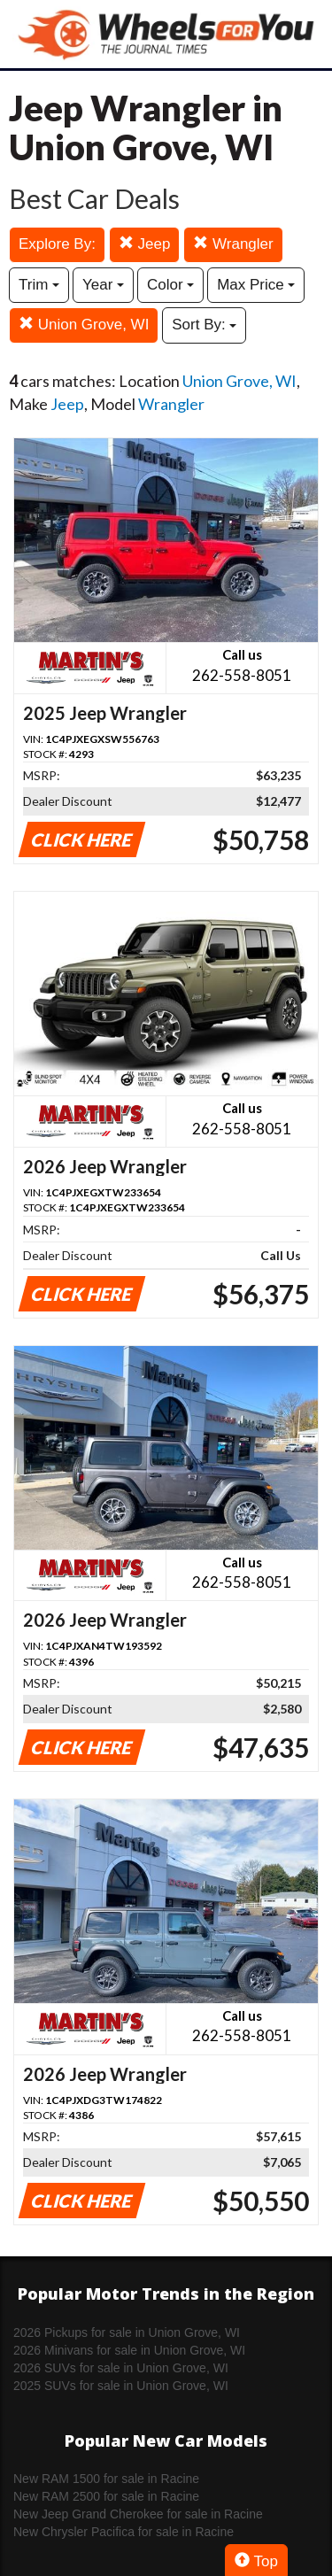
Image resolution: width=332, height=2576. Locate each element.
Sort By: (204, 324)
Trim (39, 284)
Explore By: (57, 244)
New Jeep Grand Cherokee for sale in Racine (138, 2514)
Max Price (256, 284)
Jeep (145, 244)
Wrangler (233, 244)
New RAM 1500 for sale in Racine (106, 2479)
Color (170, 284)
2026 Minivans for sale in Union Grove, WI (129, 2350)
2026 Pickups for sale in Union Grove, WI (126, 2332)
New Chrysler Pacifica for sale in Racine (123, 2532)
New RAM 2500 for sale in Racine (106, 2496)
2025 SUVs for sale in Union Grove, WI (120, 2386)
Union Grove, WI (84, 324)
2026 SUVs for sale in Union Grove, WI (120, 2368)
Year (103, 284)
